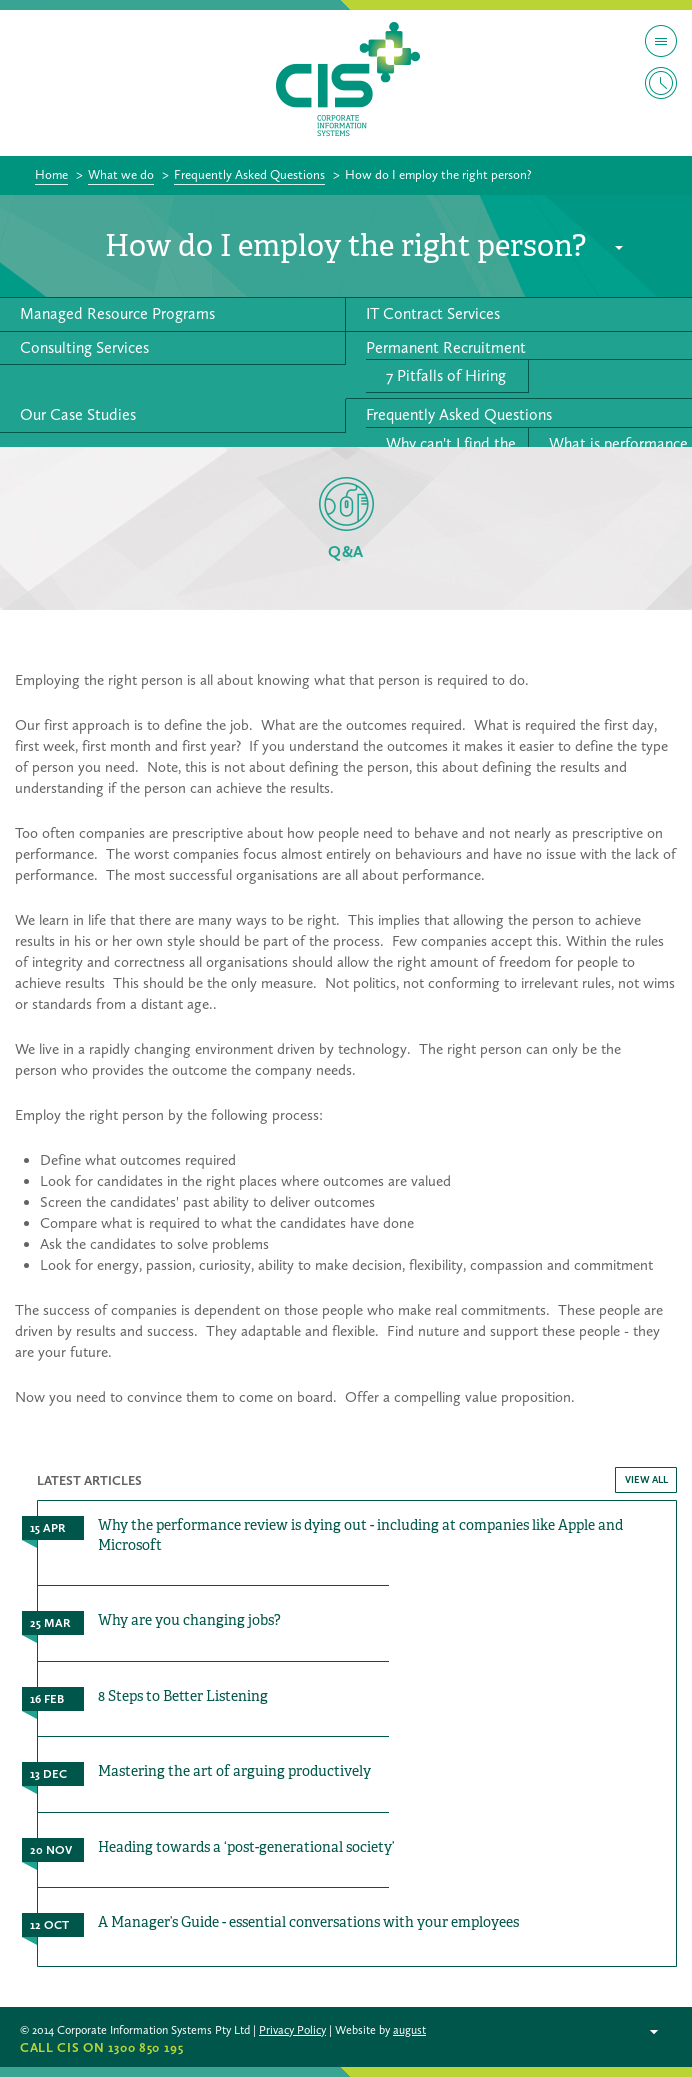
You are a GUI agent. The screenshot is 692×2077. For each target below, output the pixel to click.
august (409, 2030)
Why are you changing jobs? (189, 1620)
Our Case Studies (78, 414)
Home (51, 174)
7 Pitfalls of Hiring (446, 375)
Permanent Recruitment (446, 347)
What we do (121, 174)
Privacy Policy (292, 2030)
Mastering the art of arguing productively (234, 1771)
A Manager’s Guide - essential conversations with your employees (308, 1922)
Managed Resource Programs (117, 313)
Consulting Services (84, 347)
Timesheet (661, 83)
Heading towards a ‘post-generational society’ (246, 1847)
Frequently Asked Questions (249, 174)
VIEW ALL (646, 1480)
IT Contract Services (433, 313)
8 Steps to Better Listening (183, 1696)
